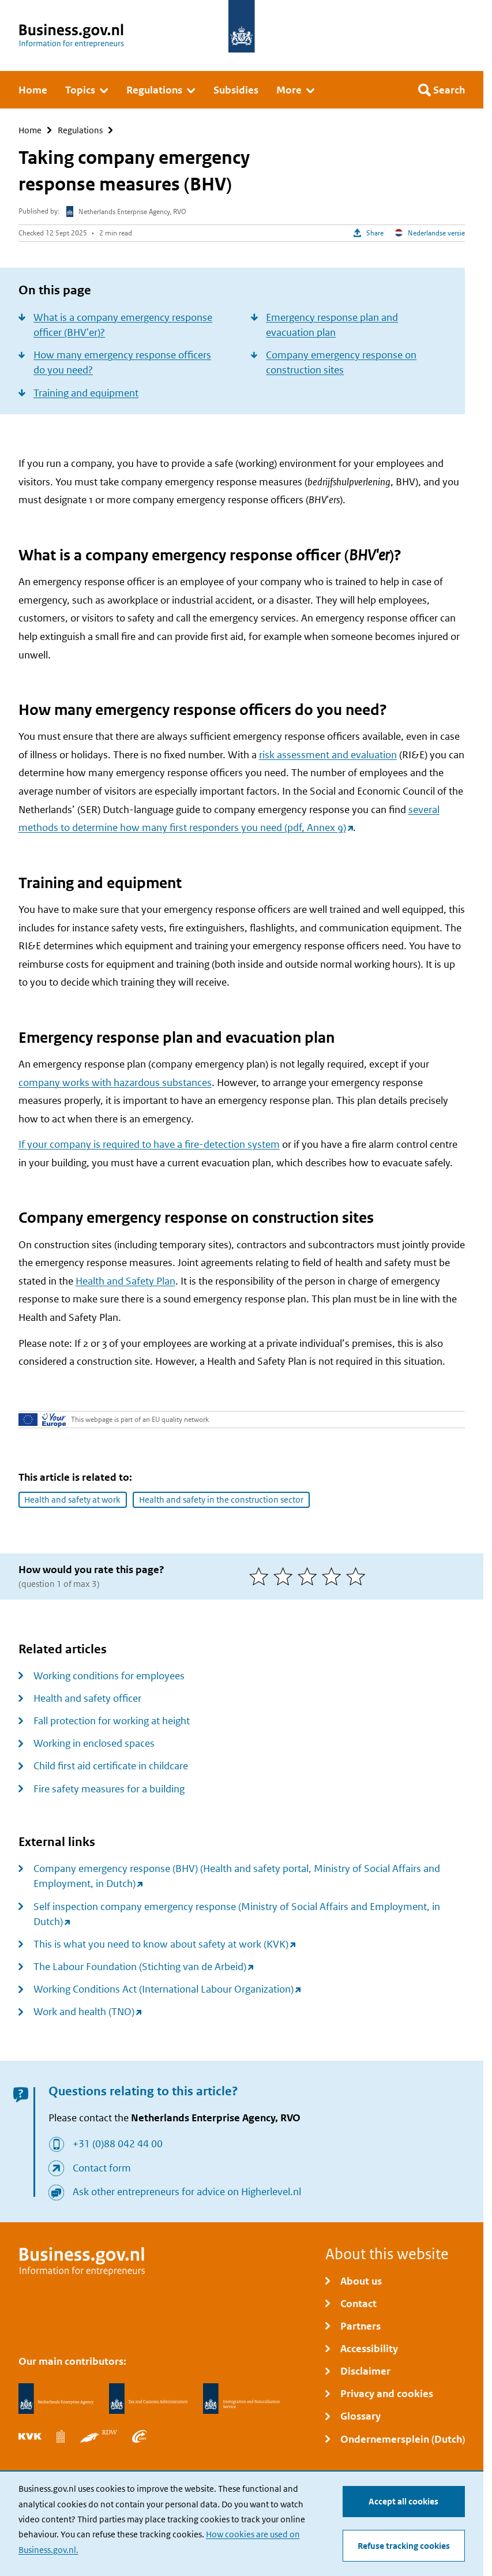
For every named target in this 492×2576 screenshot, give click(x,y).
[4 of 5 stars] (334, 1576)
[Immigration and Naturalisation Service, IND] (241, 2399)
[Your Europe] (42, 1419)
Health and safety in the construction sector (221, 1499)
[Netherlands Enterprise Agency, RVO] (56, 2399)
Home (30, 130)
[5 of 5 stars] (358, 1576)
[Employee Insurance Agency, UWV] (139, 2436)
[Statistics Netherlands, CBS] (61, 2436)
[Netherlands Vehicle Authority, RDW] (98, 2436)
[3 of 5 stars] (310, 1576)
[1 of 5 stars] (261, 1576)
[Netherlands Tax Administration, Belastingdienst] (148, 2399)
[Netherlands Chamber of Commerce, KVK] (30, 2436)
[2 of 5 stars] (285, 1576)
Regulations (80, 130)
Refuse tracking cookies (404, 2545)
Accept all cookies (403, 2501)
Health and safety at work (72, 1499)
